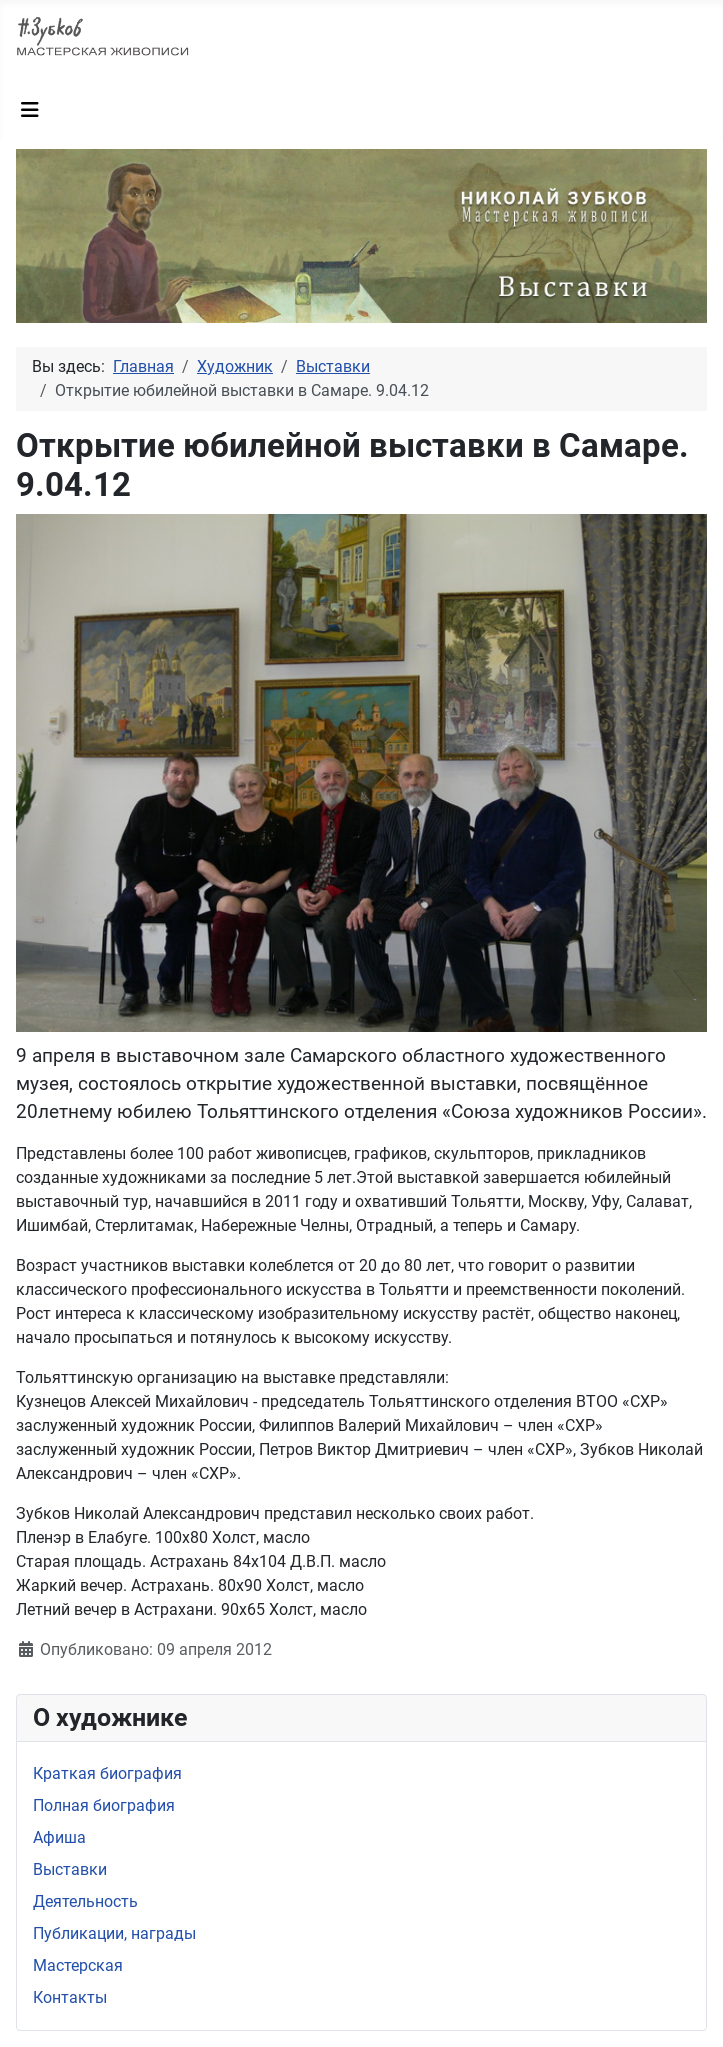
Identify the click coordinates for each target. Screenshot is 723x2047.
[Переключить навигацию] (30, 110)
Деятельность (85, 1901)
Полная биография (104, 1805)
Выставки (70, 1869)
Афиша (59, 1837)
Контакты (70, 1997)
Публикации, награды (114, 1933)
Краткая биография (107, 1773)
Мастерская (78, 1965)
